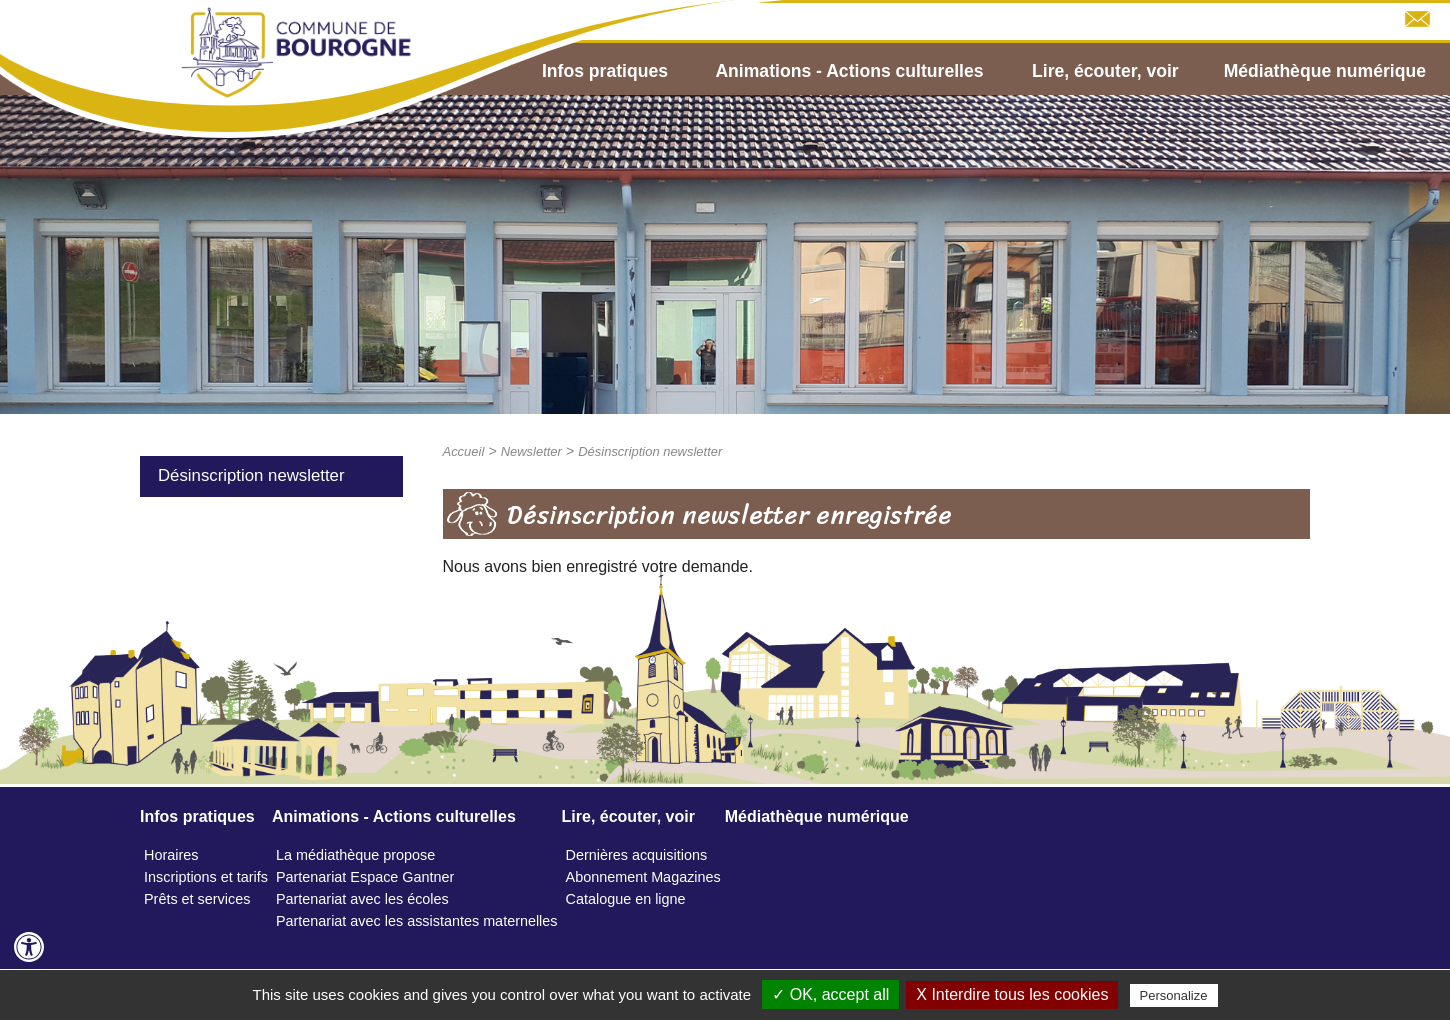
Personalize (1174, 995)
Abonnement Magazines (643, 877)
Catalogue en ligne (626, 899)
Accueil (464, 451)
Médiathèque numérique (1325, 71)
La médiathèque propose (355, 855)
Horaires (171, 855)
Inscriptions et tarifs (206, 877)
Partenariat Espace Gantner (365, 877)
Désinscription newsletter (251, 475)
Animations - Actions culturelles (849, 71)
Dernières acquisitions (637, 855)
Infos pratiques (605, 71)
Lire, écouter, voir (1105, 71)
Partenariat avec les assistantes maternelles (417, 921)
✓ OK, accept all (830, 994)
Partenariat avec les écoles (362, 899)
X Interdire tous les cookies (1012, 994)
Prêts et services (197, 899)
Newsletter (531, 451)
